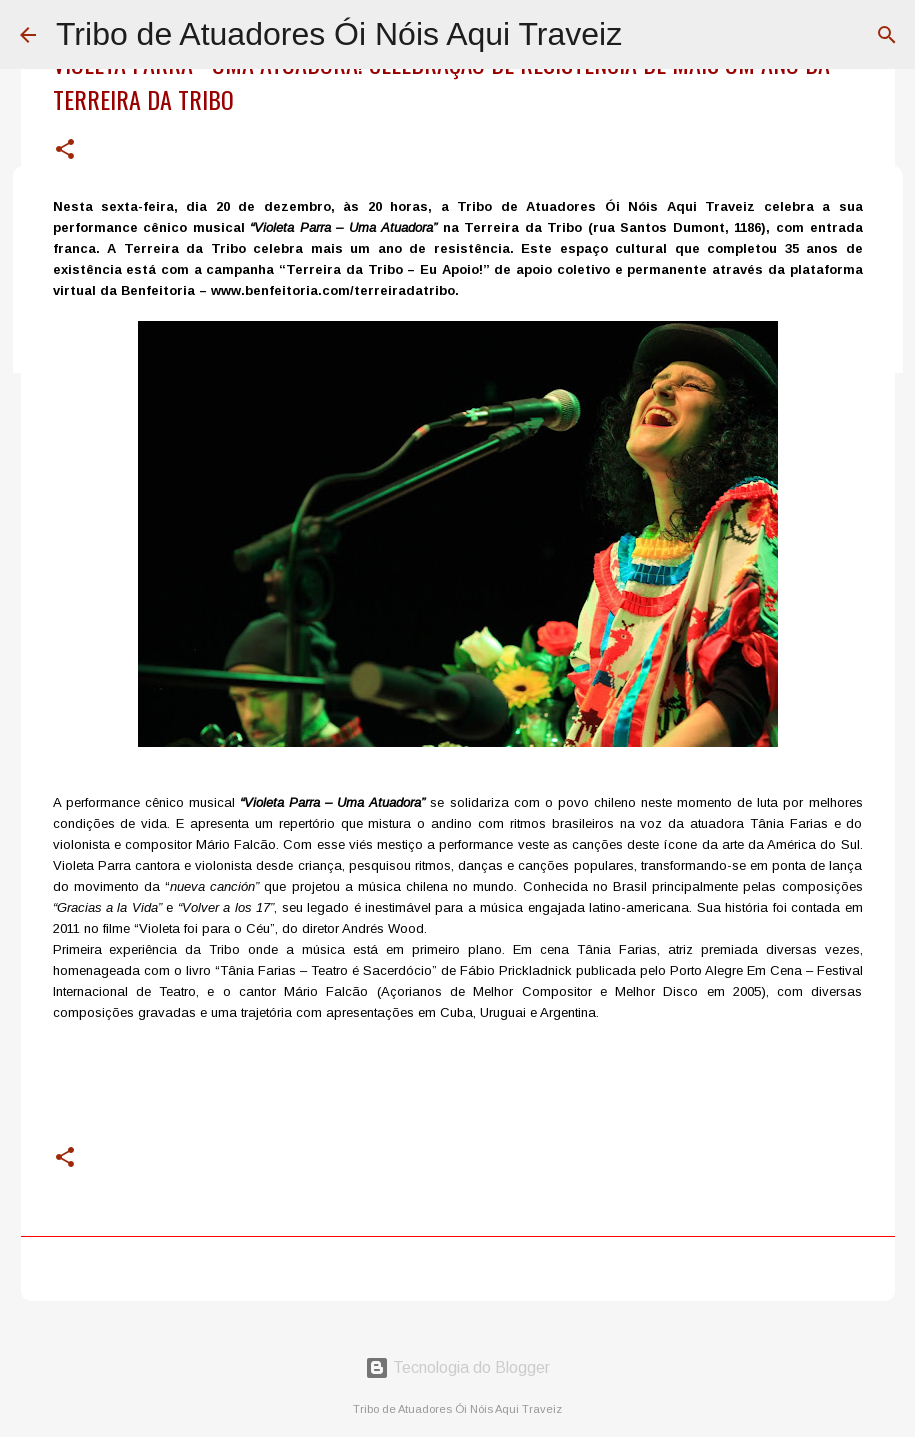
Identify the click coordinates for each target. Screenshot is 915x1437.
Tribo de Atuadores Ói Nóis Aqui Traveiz (339, 34)
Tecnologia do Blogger (457, 1367)
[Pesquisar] (887, 35)
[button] (65, 150)
